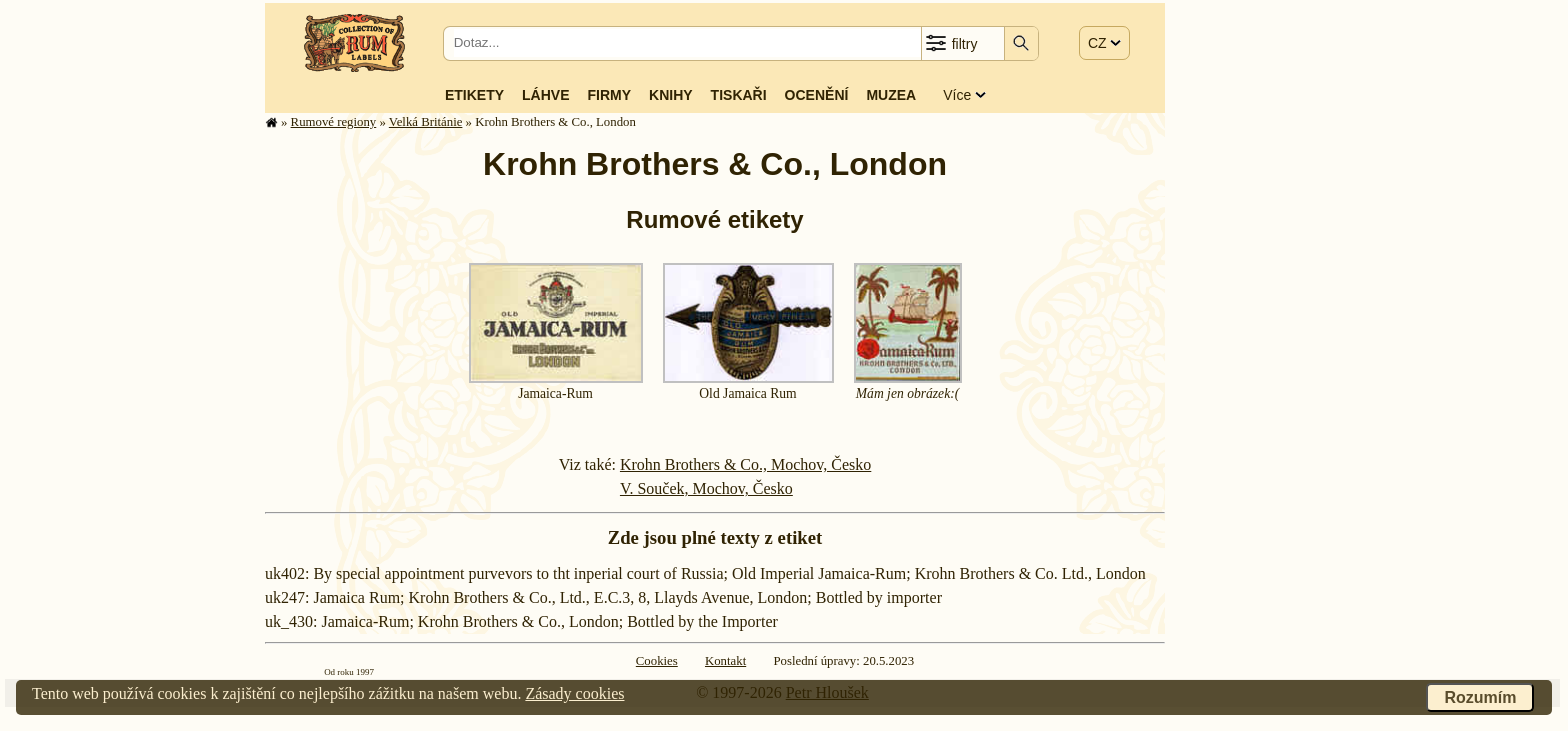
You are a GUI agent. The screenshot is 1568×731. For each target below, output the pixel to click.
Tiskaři (739, 95)
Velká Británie (426, 122)
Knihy (671, 95)
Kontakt (725, 661)
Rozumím (1480, 697)
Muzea (891, 95)
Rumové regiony (334, 122)
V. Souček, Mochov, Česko (706, 488)
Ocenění (817, 95)
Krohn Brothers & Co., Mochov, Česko (745, 464)
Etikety (474, 95)
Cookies (657, 661)
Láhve (545, 95)
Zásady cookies (574, 693)
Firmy (609, 95)
